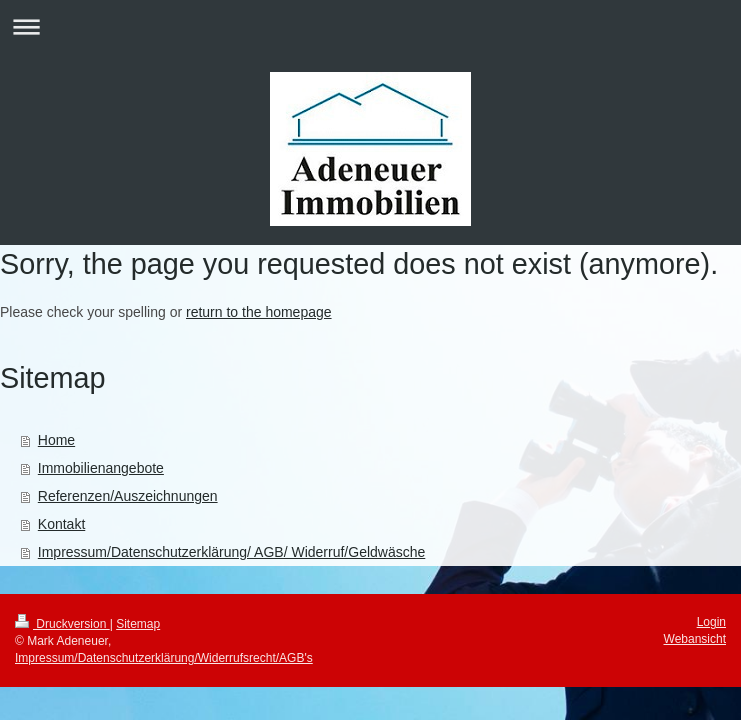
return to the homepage (259, 312)
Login (711, 622)
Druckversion (62, 624)
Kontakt (61, 524)
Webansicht (695, 639)
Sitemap (138, 624)
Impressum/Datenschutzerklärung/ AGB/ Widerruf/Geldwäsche (232, 552)
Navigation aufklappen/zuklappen (370, 26)
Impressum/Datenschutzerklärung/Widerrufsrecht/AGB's (164, 658)
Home (56, 440)
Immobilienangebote (101, 468)
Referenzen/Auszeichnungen (128, 496)
